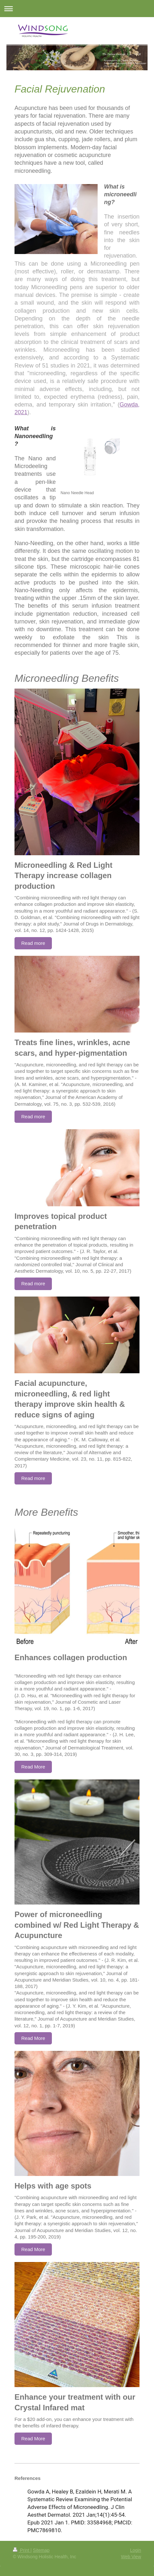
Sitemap (41, 2550)
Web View (131, 2556)
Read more (33, 943)
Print (22, 2550)
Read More (33, 1766)
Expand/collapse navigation (77, 8)
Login (135, 2550)
